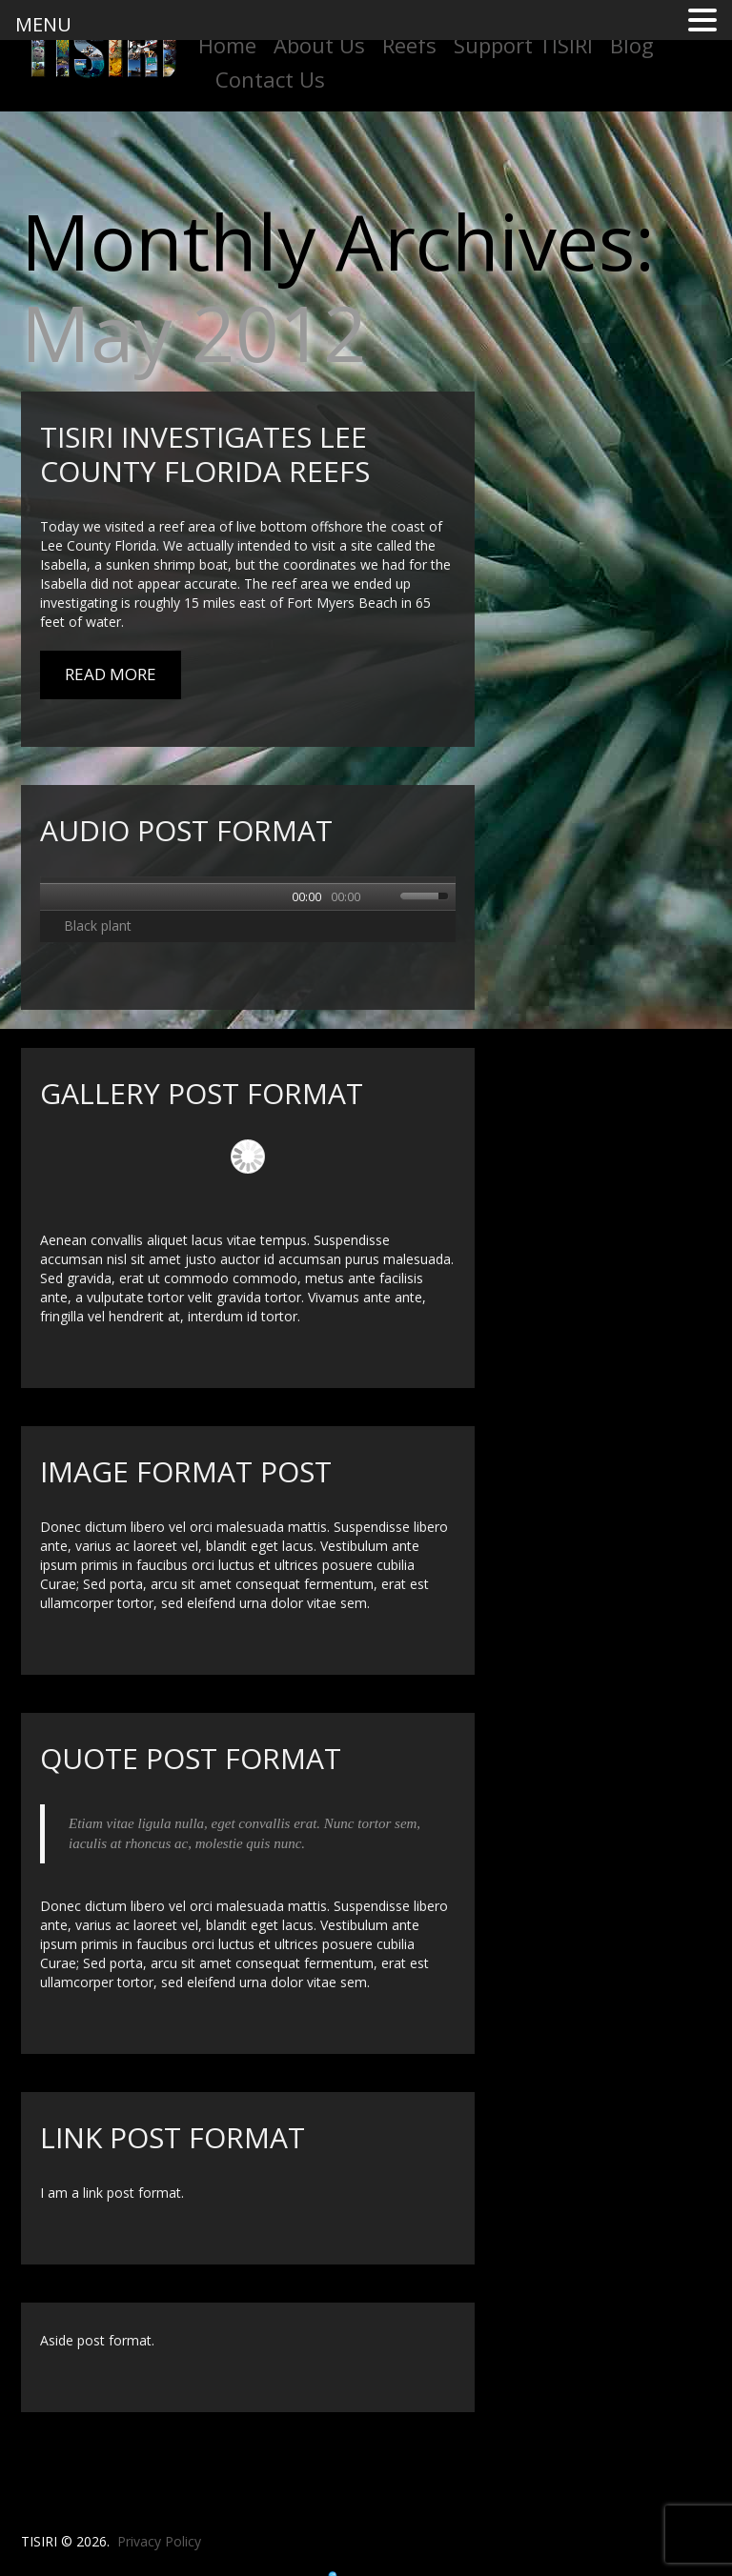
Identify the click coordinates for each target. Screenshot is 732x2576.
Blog (632, 44)
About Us (319, 44)
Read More (110, 674)
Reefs (409, 44)
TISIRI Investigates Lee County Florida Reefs (205, 454)
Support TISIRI (523, 44)
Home (227, 44)
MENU (43, 24)
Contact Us (270, 79)
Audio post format (186, 830)
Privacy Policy (159, 2541)
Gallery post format (201, 1093)
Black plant (98, 925)
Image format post (186, 1471)
